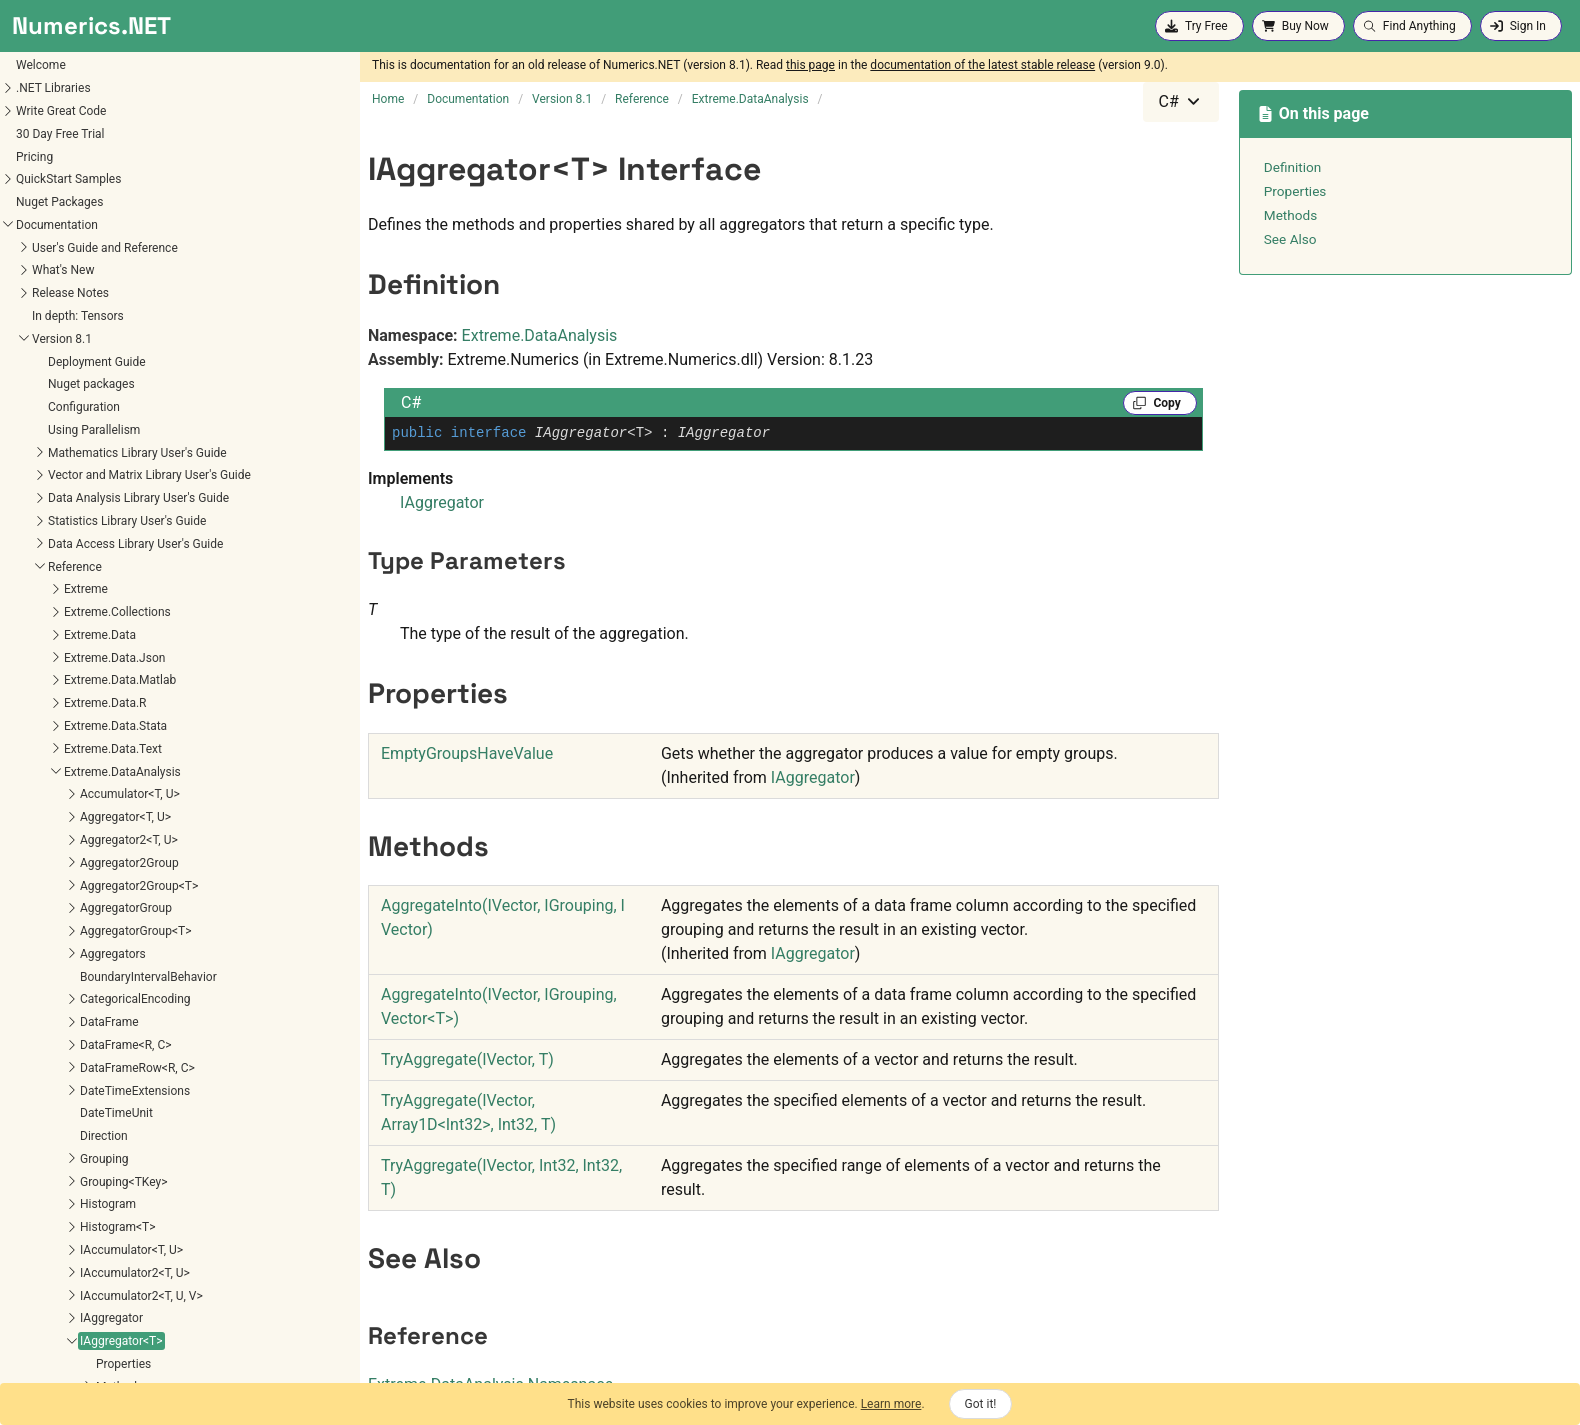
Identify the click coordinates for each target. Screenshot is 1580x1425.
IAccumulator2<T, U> (74, 589)
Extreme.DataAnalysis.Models (83, 1345)
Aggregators (52, 270)
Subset (37, 1229)
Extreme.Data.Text (52, 65)
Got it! (981, 1404)
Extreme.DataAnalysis (61, 88)
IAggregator (50, 634)
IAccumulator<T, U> (70, 566)
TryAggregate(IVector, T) (467, 1059)
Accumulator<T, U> (69, 110)
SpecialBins (50, 1206)
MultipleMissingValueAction (93, 1024)
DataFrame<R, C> (65, 361)
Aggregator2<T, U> (68, 156)
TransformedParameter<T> (91, 1252)
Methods (58, 703)
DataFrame (48, 338)
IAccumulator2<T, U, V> (80, 612)
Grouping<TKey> (62, 498)
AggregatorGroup (65, 224)
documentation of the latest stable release (982, 65)
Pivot (32, 1092)
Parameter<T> (56, 1047)
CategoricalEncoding (74, 315)
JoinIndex (45, 933)
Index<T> (43, 865)
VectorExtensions (65, 1297)
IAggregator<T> (60, 657)
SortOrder (45, 1184)
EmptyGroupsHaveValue (467, 753)
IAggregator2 (54, 728)
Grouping (43, 475)
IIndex (35, 819)
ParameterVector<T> (74, 1070)
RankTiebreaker (60, 1138)
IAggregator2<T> (63, 751)
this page (810, 65)
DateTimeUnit (55, 429)
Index (33, 842)
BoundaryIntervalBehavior (87, 293)
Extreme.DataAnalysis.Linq (74, 1323)
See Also (1290, 239)
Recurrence (49, 1161)
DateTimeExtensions (74, 407)
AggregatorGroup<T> (74, 247)
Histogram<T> (56, 543)
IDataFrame (50, 773)
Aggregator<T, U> (64, 133)
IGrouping (45, 796)
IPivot (34, 910)
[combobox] (1181, 102)
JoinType (43, 956)
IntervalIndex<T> (63, 887)
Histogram (47, 520)
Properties (62, 680)
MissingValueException (81, 1001)
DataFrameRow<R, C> (76, 384)
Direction (43, 452)
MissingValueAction (72, 978)
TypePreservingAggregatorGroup (106, 1275)
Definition (1293, 167)
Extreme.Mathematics (61, 1368)
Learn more (891, 1404)
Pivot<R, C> (49, 1115)
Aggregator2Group (68, 179)
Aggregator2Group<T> (78, 202)
